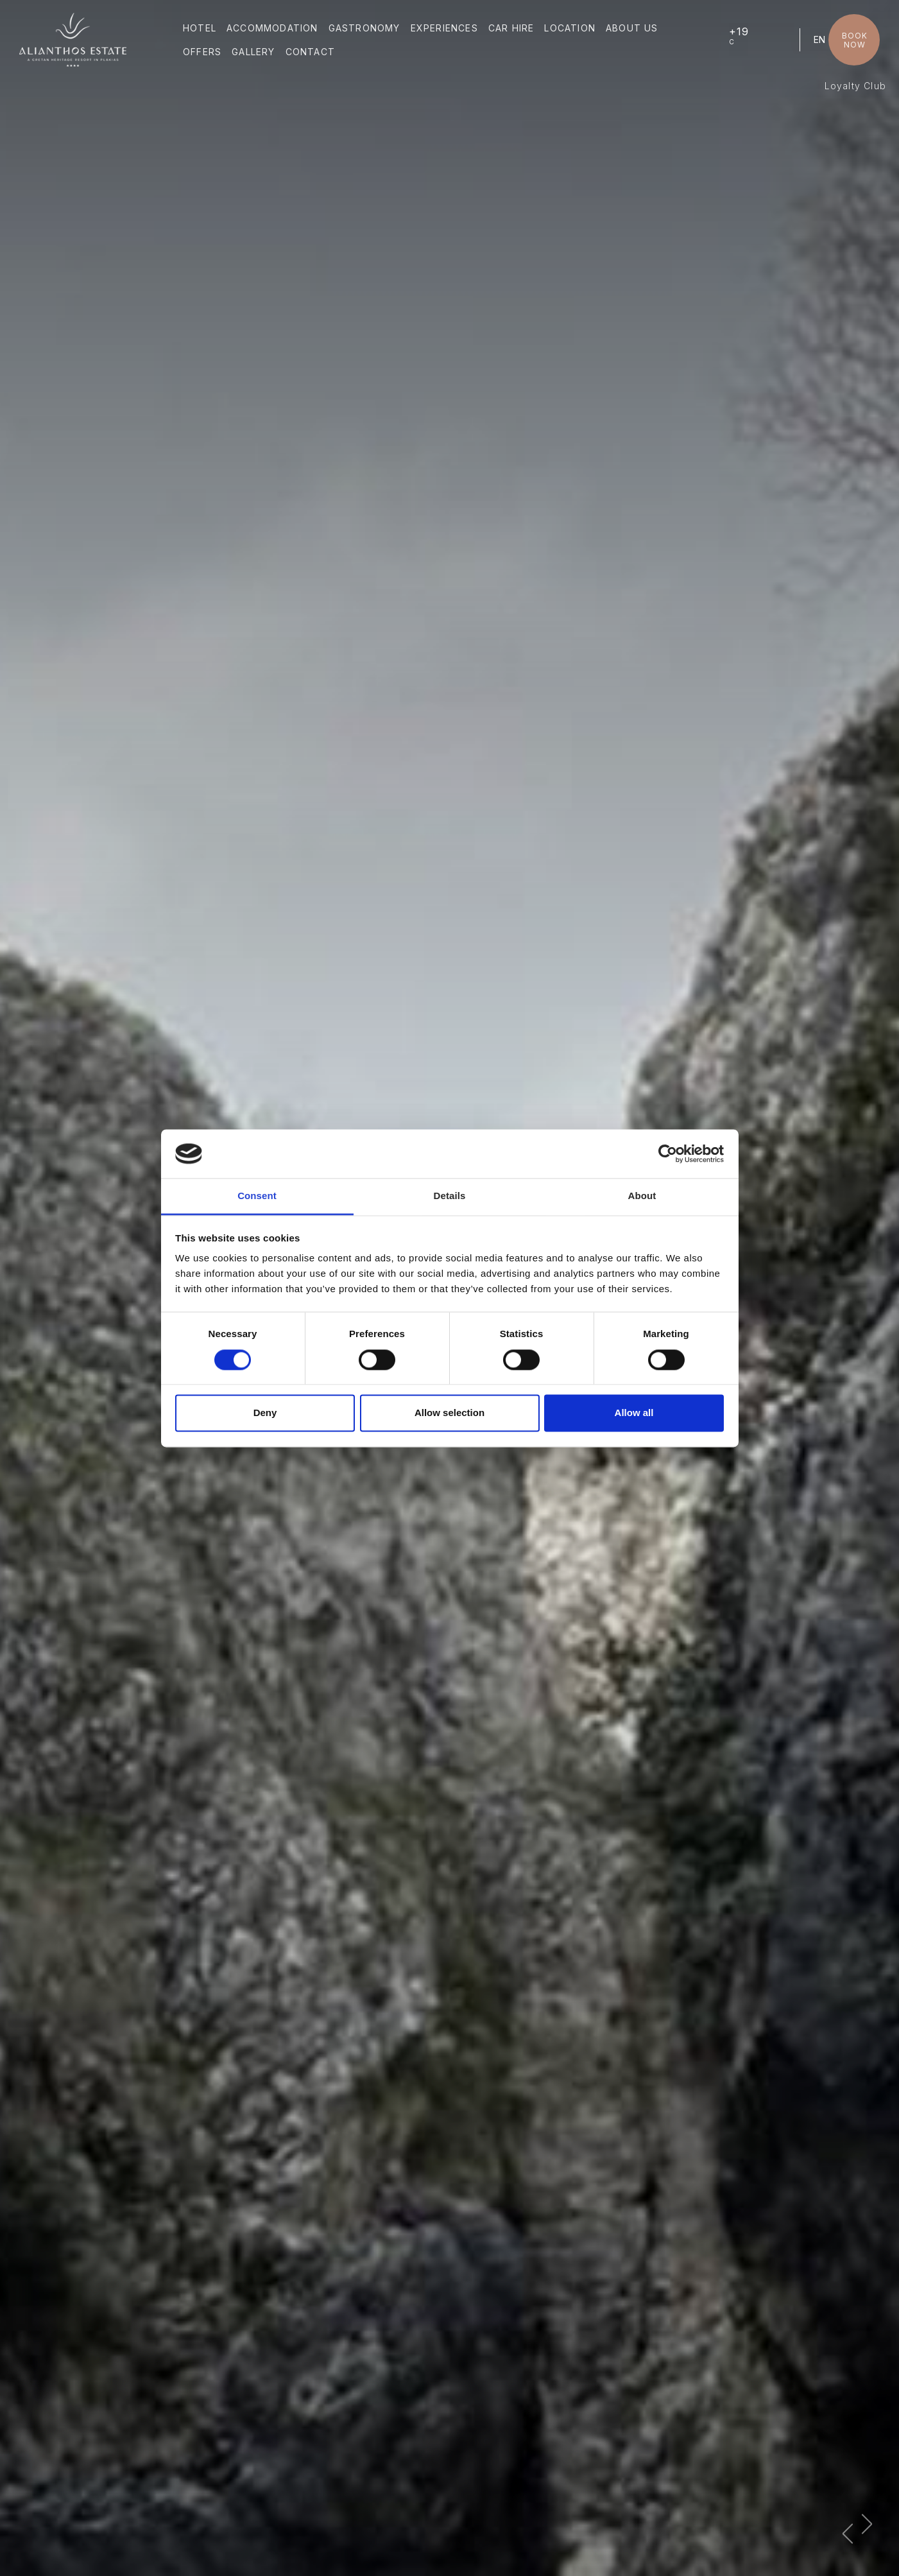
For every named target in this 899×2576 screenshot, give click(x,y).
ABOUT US (632, 27)
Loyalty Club (855, 85)
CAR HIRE (511, 27)
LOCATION (569, 27)
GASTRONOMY (364, 27)
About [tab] (642, 1196)
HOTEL (199, 27)
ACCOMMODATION (272, 27)
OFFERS (202, 51)
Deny (265, 1413)
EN (819, 39)
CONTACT (310, 51)
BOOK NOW (855, 40)
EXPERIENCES (444, 27)
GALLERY (253, 51)
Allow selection (449, 1413)
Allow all (634, 1413)
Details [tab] (450, 1196)
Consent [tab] (257, 1196)
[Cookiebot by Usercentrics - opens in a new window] (668, 1153)
